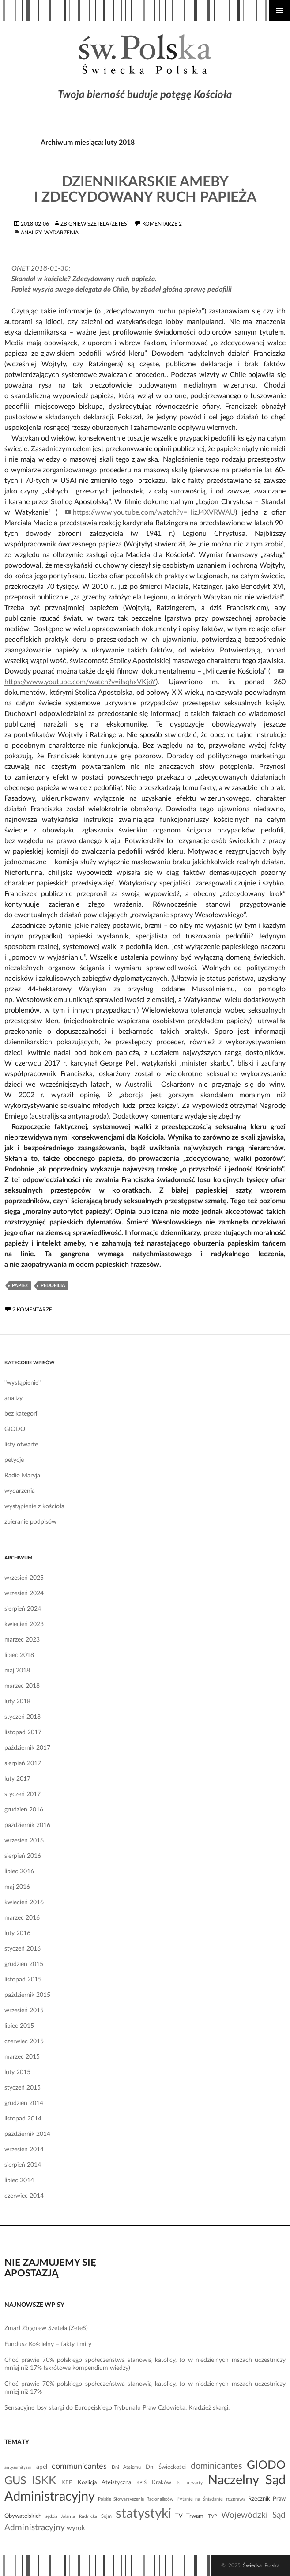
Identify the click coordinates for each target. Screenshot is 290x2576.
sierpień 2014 (22, 2165)
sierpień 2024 (22, 1609)
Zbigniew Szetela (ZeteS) (94, 223)
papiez (20, 1285)
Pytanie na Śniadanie (200, 2499)
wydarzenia (61, 232)
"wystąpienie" (22, 1383)
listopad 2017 (22, 1732)
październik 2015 (27, 1995)
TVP (212, 2516)
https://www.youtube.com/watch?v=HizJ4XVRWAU (154, 512)
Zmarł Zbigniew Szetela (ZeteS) (46, 2328)
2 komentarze (32, 1309)
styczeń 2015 (22, 2088)
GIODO (14, 1429)
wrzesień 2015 (24, 2010)
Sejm (106, 2516)
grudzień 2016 (23, 1810)
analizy (31, 232)
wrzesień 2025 (24, 1578)
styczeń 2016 (22, 1949)
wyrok (76, 2528)
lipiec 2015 (19, 2026)
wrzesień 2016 (24, 1841)
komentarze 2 (162, 223)
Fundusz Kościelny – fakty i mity (47, 2344)
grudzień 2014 (23, 2103)
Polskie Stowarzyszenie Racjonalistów (135, 2499)
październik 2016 (27, 1825)
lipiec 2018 (19, 1655)
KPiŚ (141, 2482)
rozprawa (235, 2499)
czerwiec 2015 (24, 2041)
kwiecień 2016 (24, 1902)
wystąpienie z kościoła (34, 1506)
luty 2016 (17, 1933)
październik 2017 (27, 1748)
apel (41, 2467)
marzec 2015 (22, 2057)
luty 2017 (17, 1779)
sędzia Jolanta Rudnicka (71, 2516)
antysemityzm (17, 2467)
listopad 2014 (22, 2119)
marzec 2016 (22, 1918)
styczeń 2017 (22, 1794)
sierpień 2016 (22, 1856)
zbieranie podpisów (30, 1522)
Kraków (161, 2482)
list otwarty (190, 2483)
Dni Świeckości (166, 2467)
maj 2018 (17, 1671)
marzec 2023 (22, 1640)
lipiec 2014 (19, 2180)
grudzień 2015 (23, 1964)
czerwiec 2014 (24, 2196)
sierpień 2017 (22, 1763)
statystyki (143, 2513)
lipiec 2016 (19, 1871)
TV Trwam (189, 2516)
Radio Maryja (22, 1476)
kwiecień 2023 (24, 1624)
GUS (15, 2480)
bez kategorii (21, 1414)
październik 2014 (27, 2134)
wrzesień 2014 (24, 2150)
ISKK (44, 2480)
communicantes (79, 2466)
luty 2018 (17, 1702)
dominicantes (216, 2466)
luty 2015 (17, 2072)
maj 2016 (17, 1887)
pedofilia (53, 1285)
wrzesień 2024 (24, 1593)
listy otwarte (21, 1445)
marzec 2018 (22, 1686)
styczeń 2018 (22, 1717)
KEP (66, 2482)
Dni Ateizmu (126, 2467)
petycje (14, 1460)
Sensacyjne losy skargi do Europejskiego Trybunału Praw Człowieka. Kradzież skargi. (117, 2408)
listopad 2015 (22, 1980)
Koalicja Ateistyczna (104, 2482)
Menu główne (279, 10)
